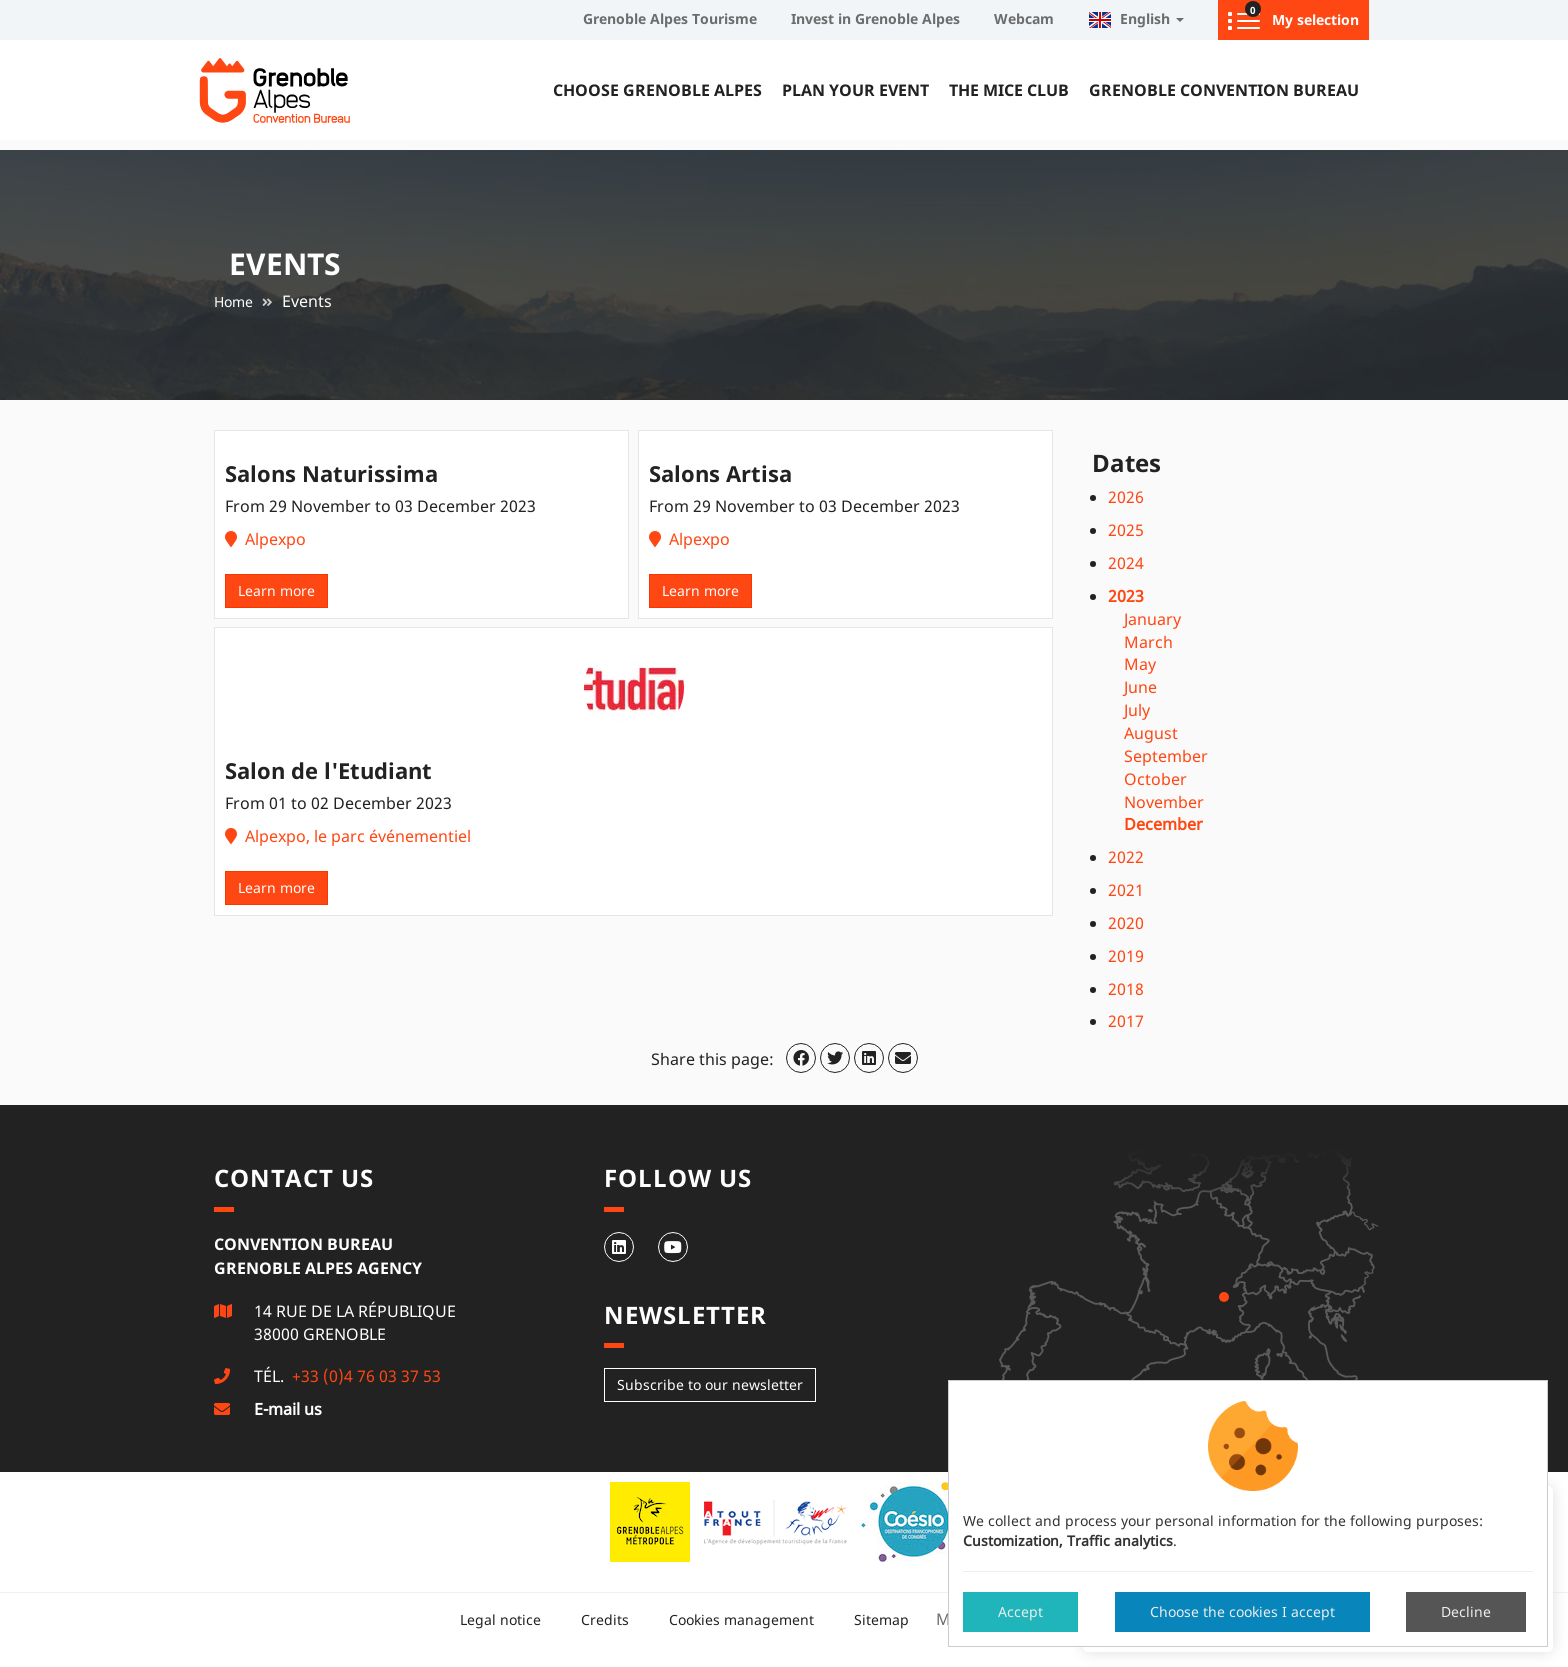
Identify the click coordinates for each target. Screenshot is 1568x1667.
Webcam (1024, 18)
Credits (605, 1619)
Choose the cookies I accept (1242, 1611)
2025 (1126, 530)
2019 (1126, 956)
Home (233, 301)
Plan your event (855, 90)
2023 (1126, 596)
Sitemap (881, 1619)
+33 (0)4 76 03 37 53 (364, 1376)
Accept (1020, 1611)
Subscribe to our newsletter (710, 1384)
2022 (1126, 857)
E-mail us (288, 1409)
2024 (1126, 563)
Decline (1466, 1611)
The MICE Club (1009, 90)
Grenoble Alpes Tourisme (670, 18)
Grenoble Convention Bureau (1224, 90)
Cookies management (741, 1619)
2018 (1126, 989)
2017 (1126, 1021)
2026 (1126, 497)
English (1136, 18)
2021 (1126, 890)
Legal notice (500, 1619)
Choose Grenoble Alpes (657, 90)
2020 (1126, 923)
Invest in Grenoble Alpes (875, 18)
